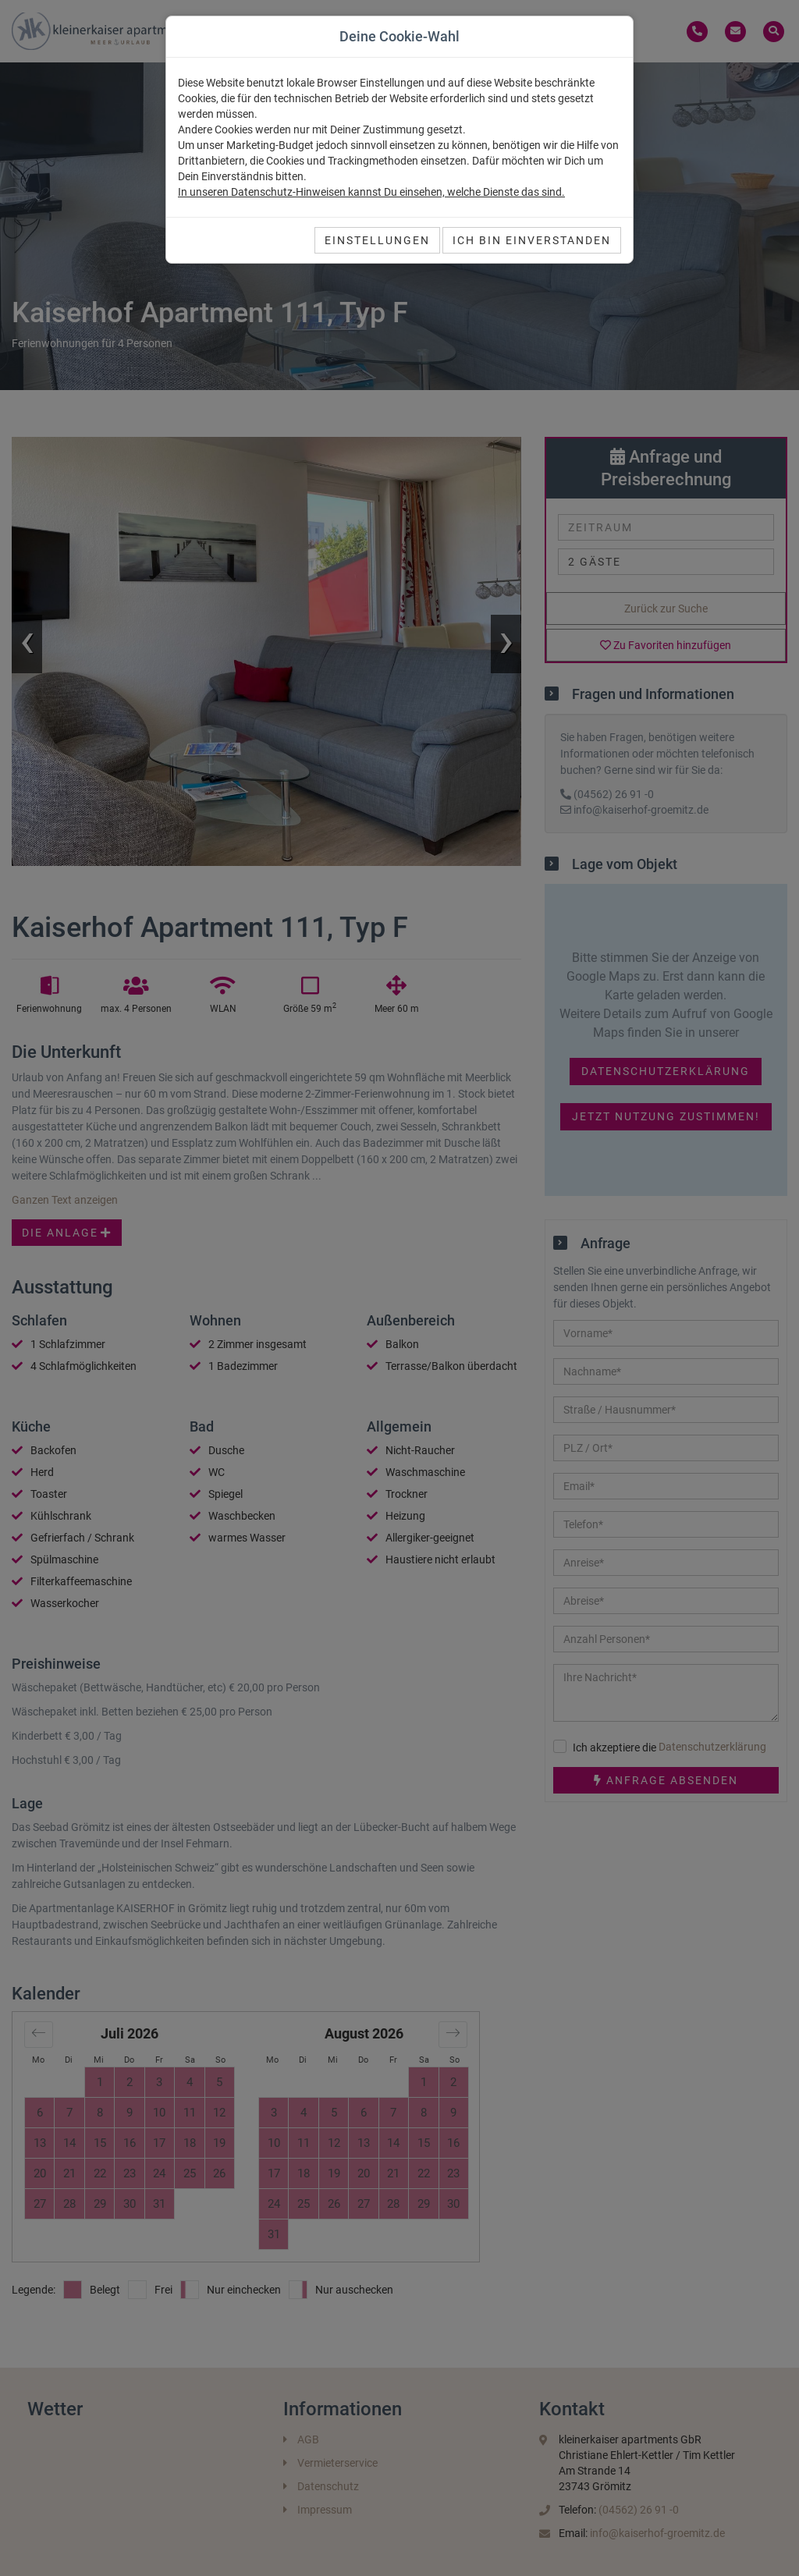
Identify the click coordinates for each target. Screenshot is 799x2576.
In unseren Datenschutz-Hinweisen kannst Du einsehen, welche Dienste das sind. (371, 192)
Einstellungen (377, 240)
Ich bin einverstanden (532, 240)
